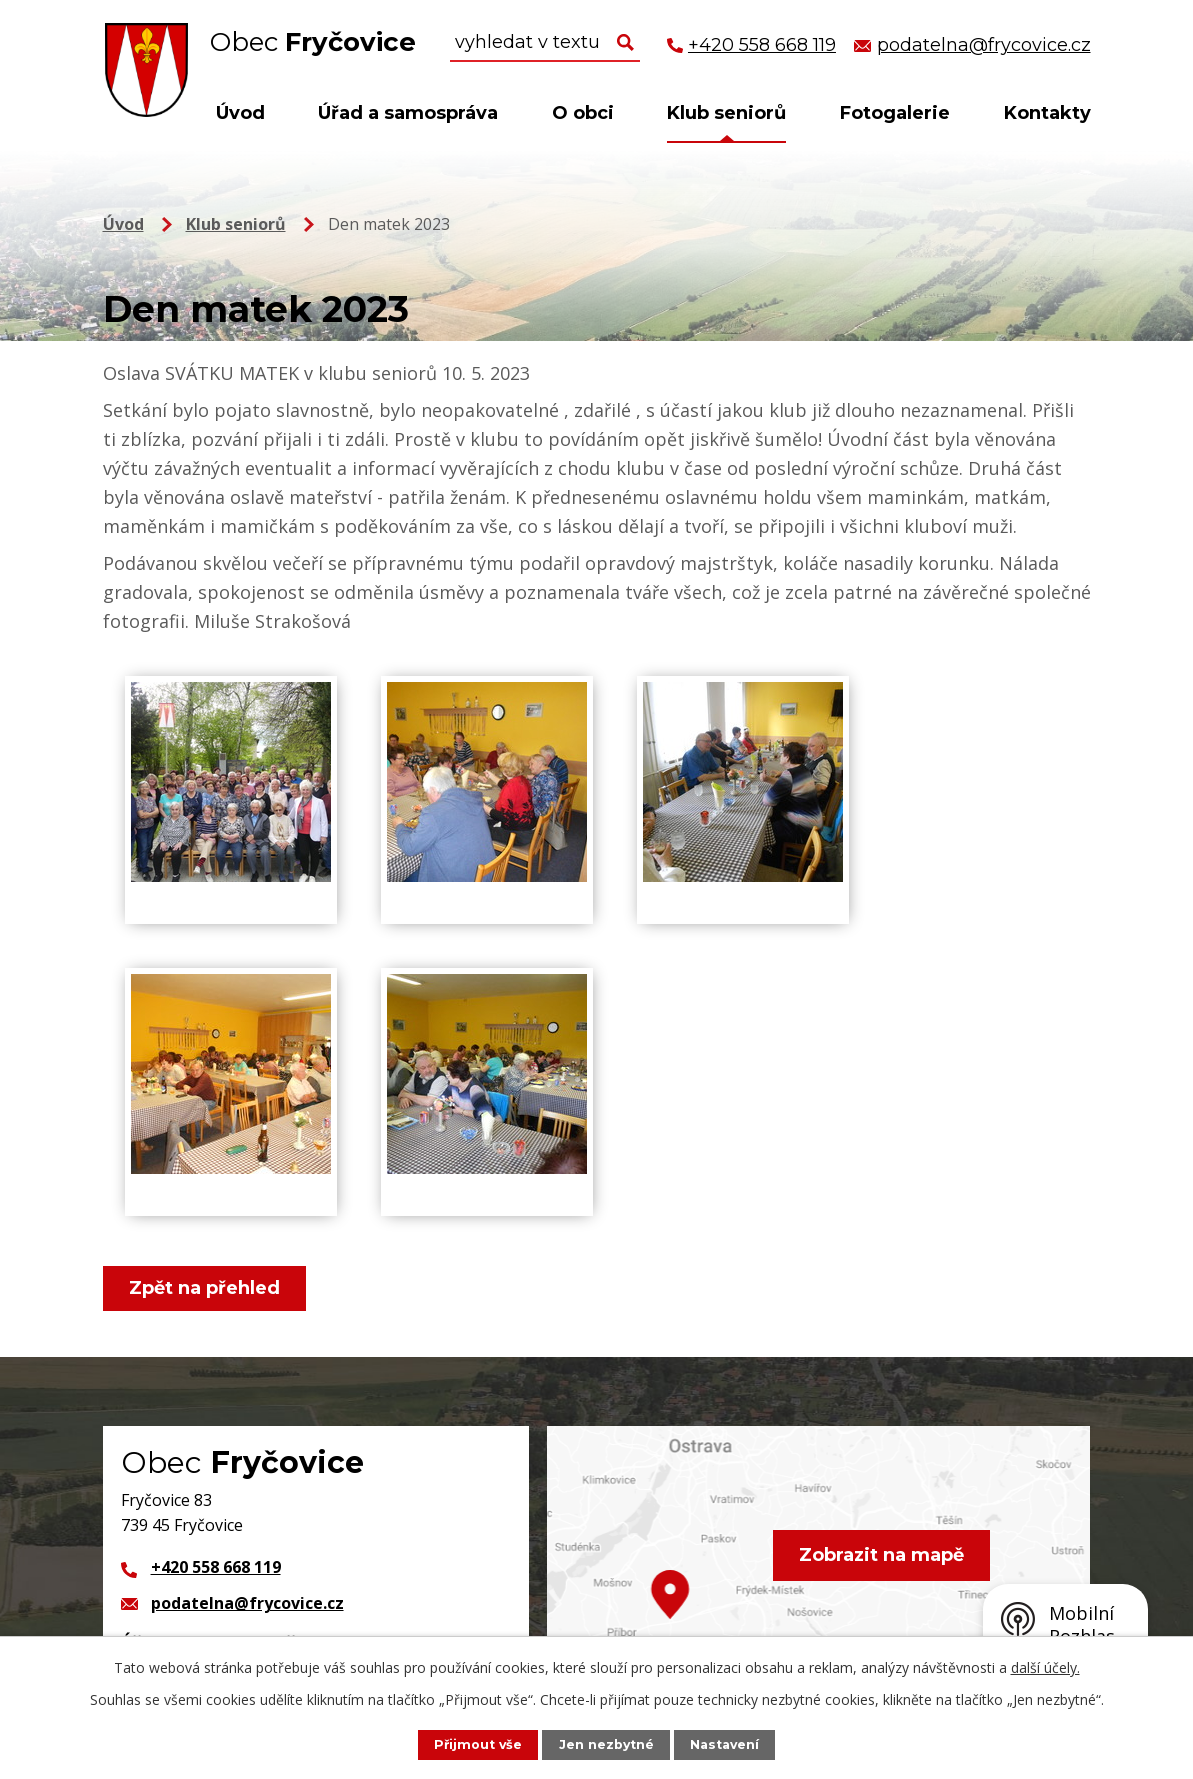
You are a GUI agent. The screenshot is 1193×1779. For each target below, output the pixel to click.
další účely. (1045, 1667)
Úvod (240, 113)
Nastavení (725, 1744)
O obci (583, 113)
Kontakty (1047, 113)
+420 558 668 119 (216, 1567)
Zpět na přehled (205, 1288)
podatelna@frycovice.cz (247, 1603)
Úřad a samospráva (408, 113)
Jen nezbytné (606, 1744)
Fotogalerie (895, 113)
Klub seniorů (726, 113)
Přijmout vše (477, 1744)
